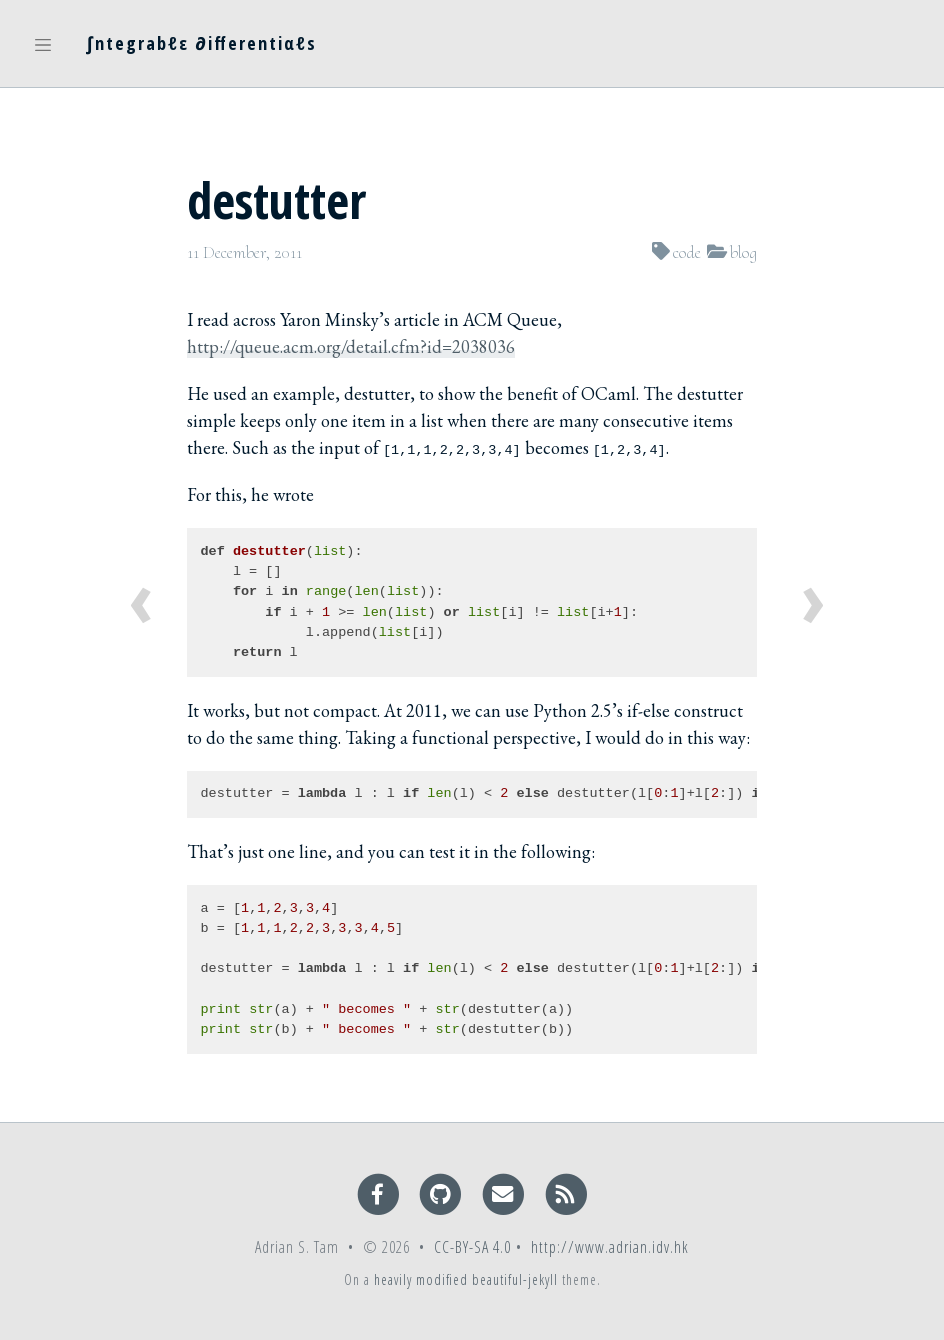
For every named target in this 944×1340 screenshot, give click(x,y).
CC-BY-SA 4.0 (472, 1247)
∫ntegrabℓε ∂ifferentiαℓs (201, 43)
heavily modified (421, 1279)
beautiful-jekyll (515, 1279)
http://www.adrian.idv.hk (610, 1247)
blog (743, 252)
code (687, 252)
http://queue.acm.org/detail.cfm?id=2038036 (351, 346)
